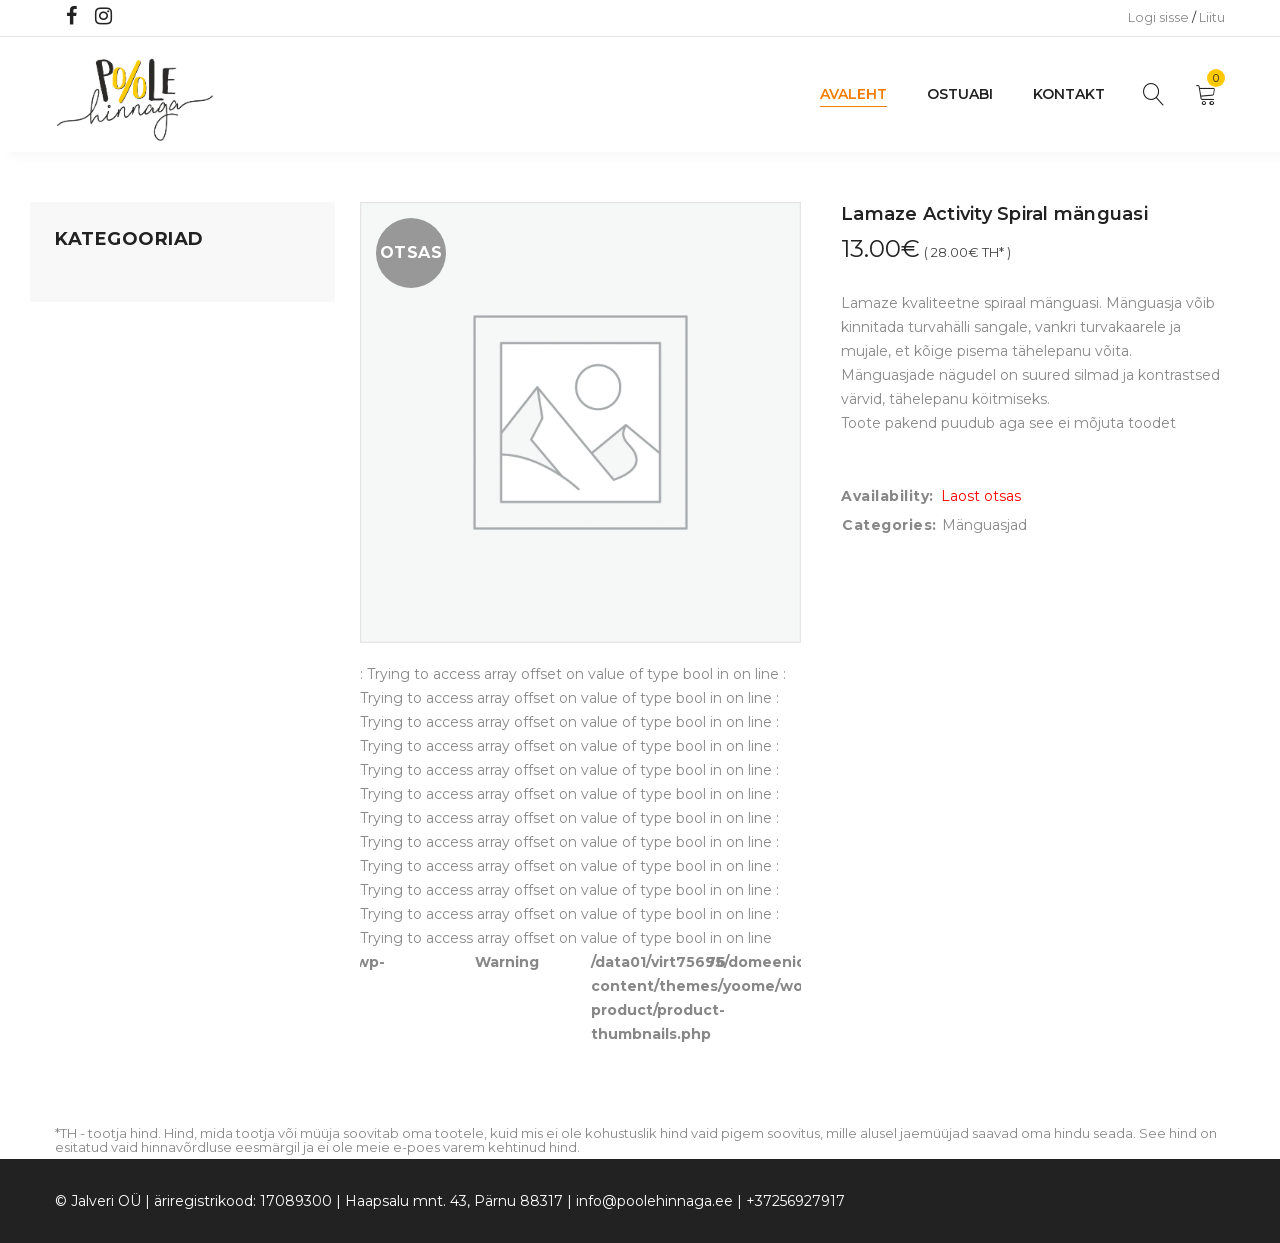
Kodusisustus (101, 357)
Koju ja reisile (99, 319)
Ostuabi (960, 94)
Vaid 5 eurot (96, 585)
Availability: (887, 496)
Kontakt (1069, 94)
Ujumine (84, 547)
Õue (70, 471)
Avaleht (853, 94)
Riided (77, 509)
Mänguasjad (97, 281)
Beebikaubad (101, 433)
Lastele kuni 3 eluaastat (137, 395)
